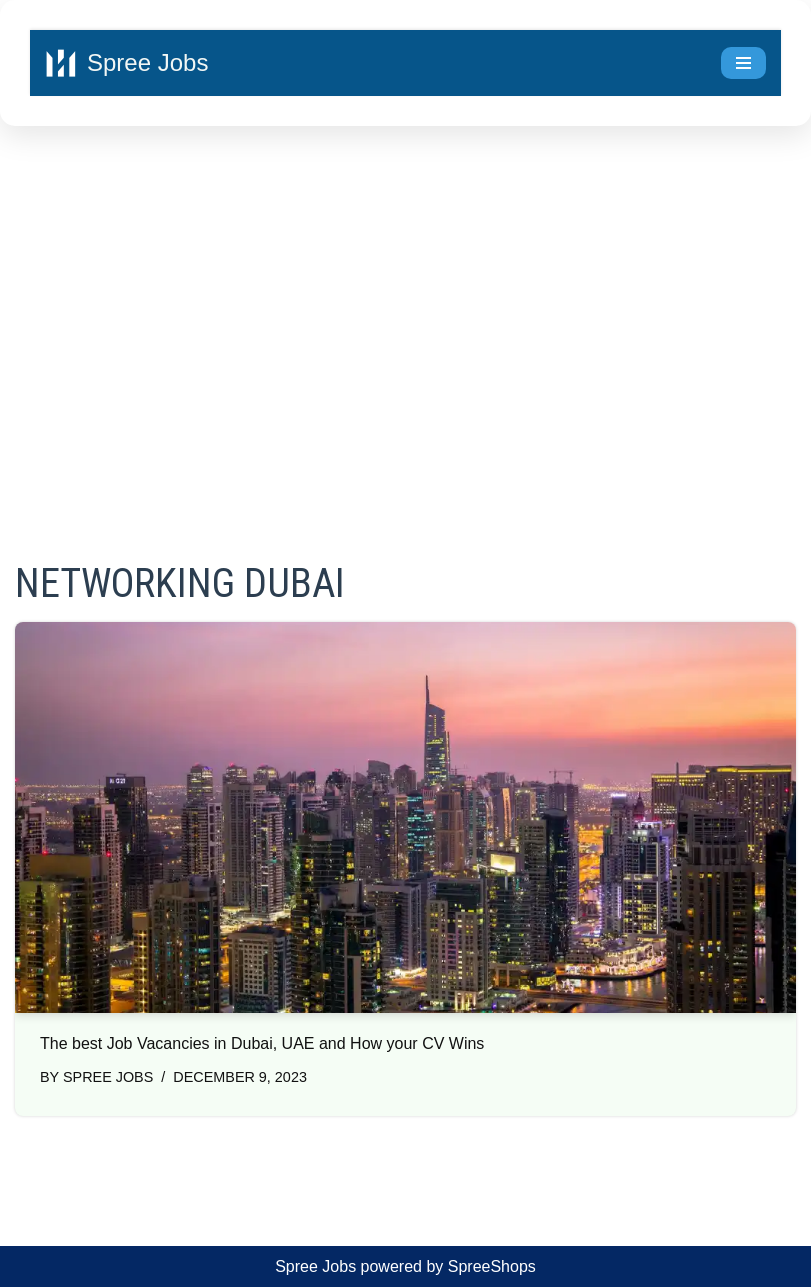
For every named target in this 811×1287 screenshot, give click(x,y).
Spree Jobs (108, 1077)
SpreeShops (492, 1266)
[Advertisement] (405, 316)
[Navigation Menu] (743, 63)
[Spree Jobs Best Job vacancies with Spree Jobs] (126, 63)
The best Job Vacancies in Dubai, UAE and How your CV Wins (262, 1043)
